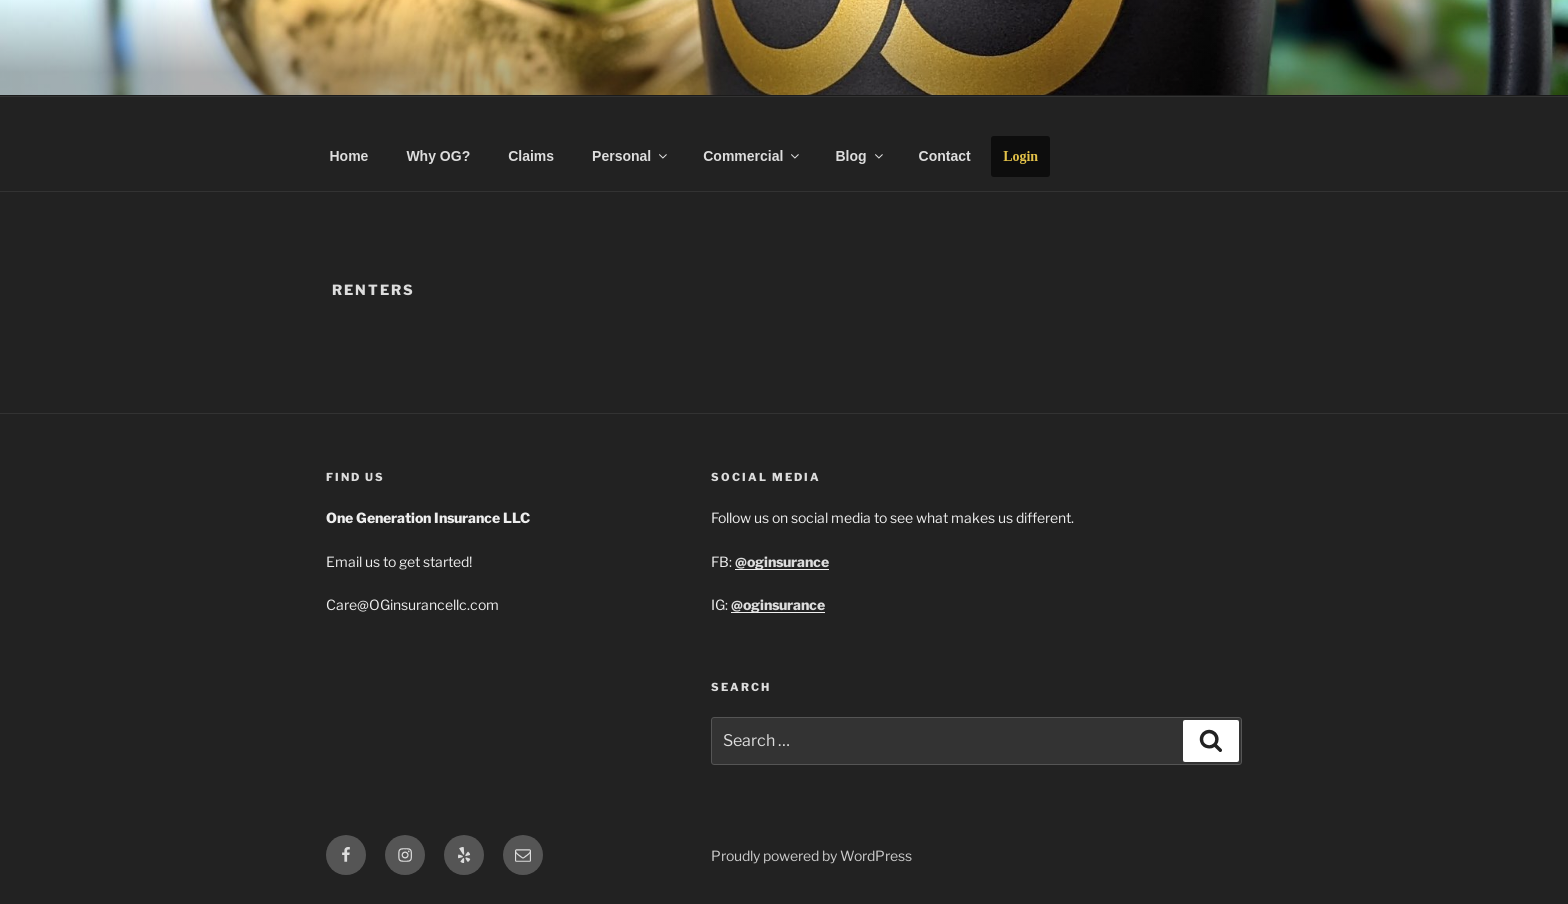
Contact (945, 156)
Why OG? (438, 156)
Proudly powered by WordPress (811, 855)
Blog (860, 156)
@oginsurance (778, 604)
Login (1020, 156)
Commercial (752, 156)
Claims (531, 156)
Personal (631, 156)
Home (349, 156)
